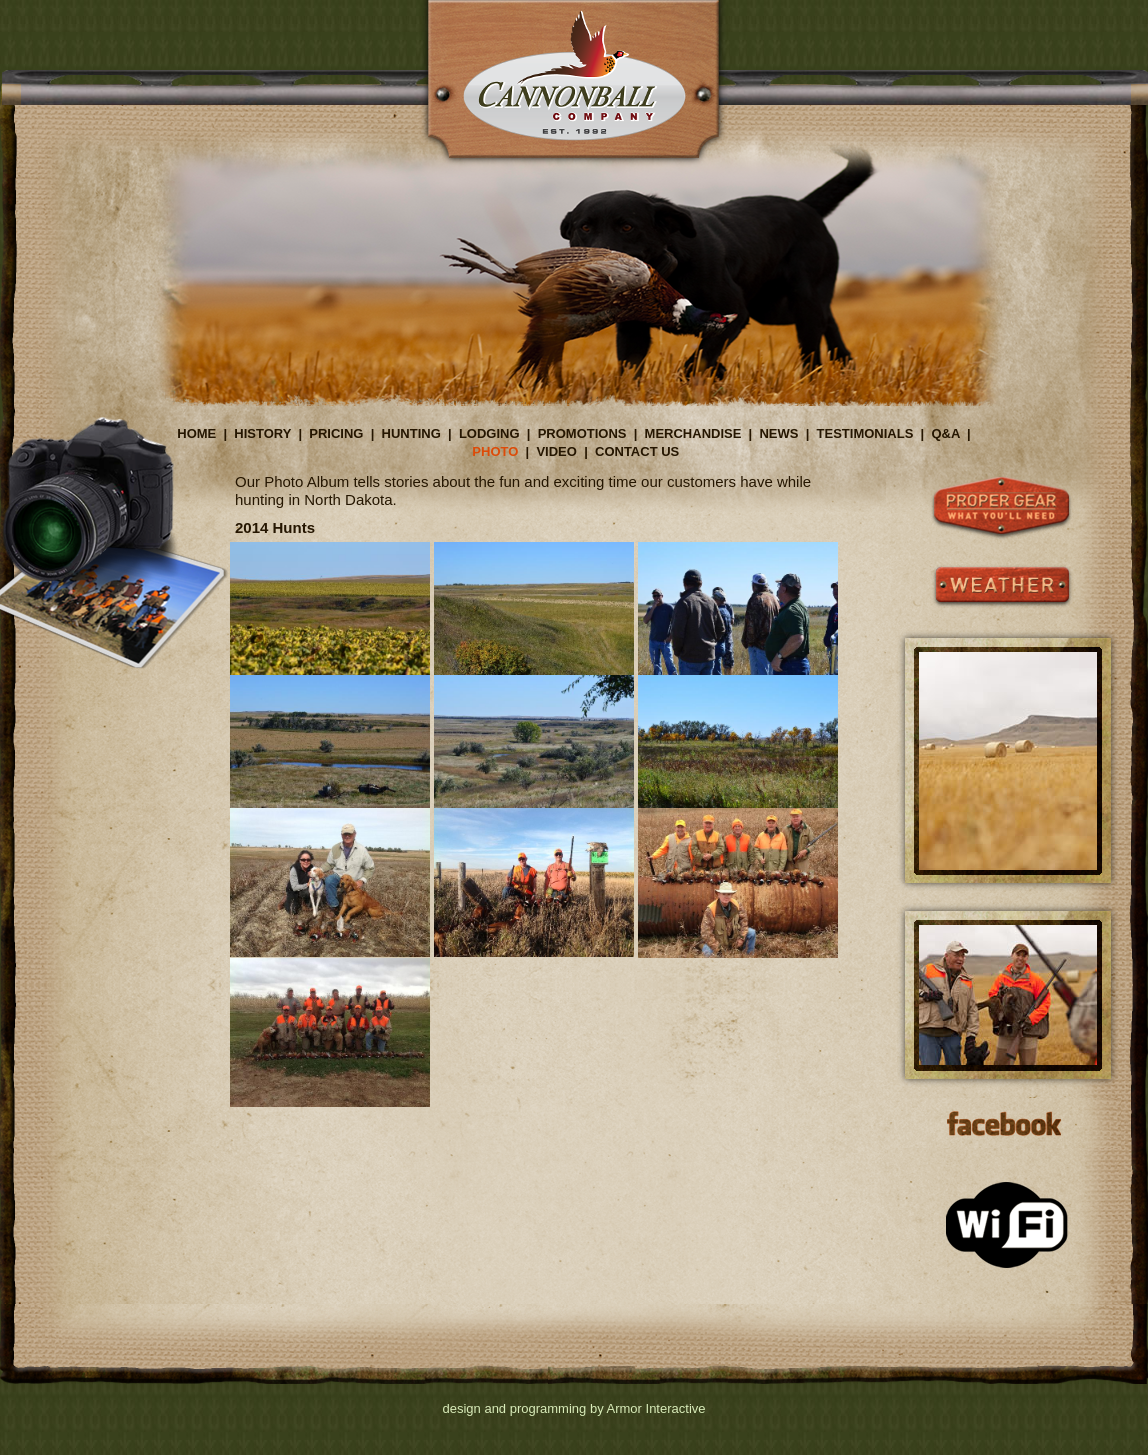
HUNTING (411, 433)
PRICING (336, 433)
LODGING (489, 433)
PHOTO (495, 451)
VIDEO (556, 451)
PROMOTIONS (582, 433)
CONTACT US (637, 451)
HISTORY (262, 433)
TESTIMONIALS (865, 433)
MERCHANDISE (693, 433)
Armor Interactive (656, 1408)
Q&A (945, 433)
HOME (196, 433)
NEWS (778, 433)
